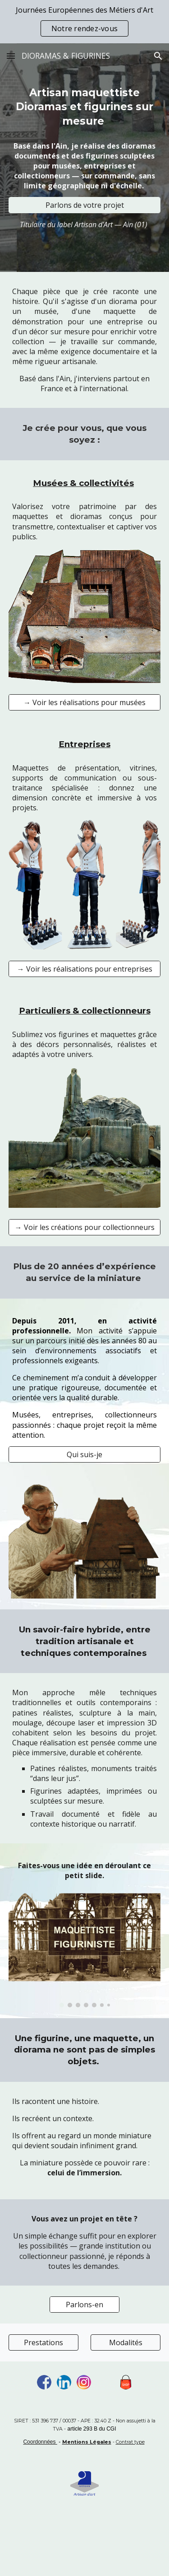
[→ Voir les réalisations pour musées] (84, 702)
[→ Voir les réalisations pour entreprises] (84, 969)
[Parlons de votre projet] (84, 205)
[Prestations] (43, 2342)
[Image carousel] (85, 1947)
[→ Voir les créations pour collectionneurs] (84, 1227)
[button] (11, 55)
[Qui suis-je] (84, 1454)
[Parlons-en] (84, 2304)
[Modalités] (125, 2342)
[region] (84, 21)
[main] (85, 107)
